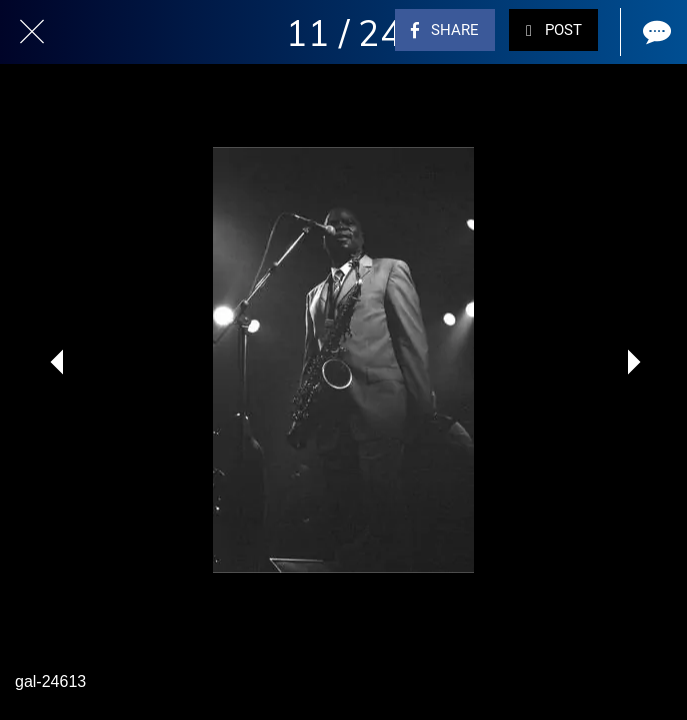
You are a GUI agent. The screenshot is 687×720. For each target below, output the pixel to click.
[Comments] (655, 32)
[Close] (32, 32)
